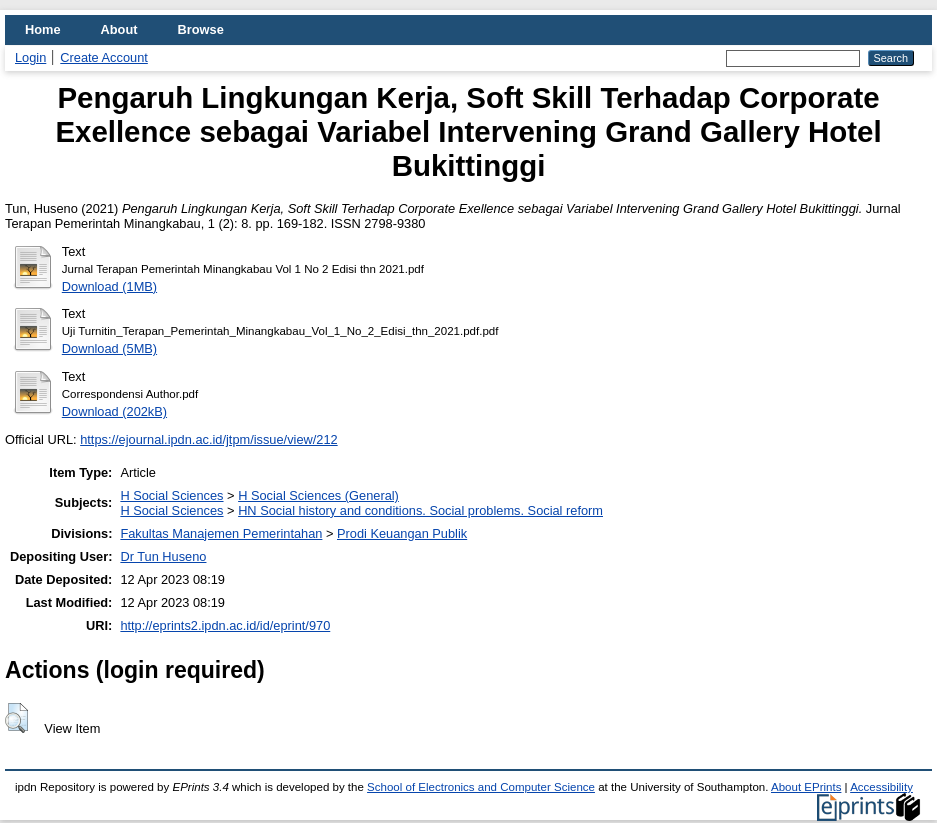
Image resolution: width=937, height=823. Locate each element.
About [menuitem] (119, 29)
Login (30, 57)
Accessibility (881, 787)
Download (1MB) (109, 286)
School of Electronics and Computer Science (481, 787)
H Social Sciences (171, 495)
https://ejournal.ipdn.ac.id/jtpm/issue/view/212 (209, 439)
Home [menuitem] (43, 29)
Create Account (104, 57)
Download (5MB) (109, 348)
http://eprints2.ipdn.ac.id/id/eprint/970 (225, 625)
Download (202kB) (114, 411)
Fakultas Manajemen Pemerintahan (221, 533)
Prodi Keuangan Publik (402, 533)
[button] (16, 718)
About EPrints (806, 787)
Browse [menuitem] (201, 29)
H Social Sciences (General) (318, 495)
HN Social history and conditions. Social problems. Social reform (420, 510)
